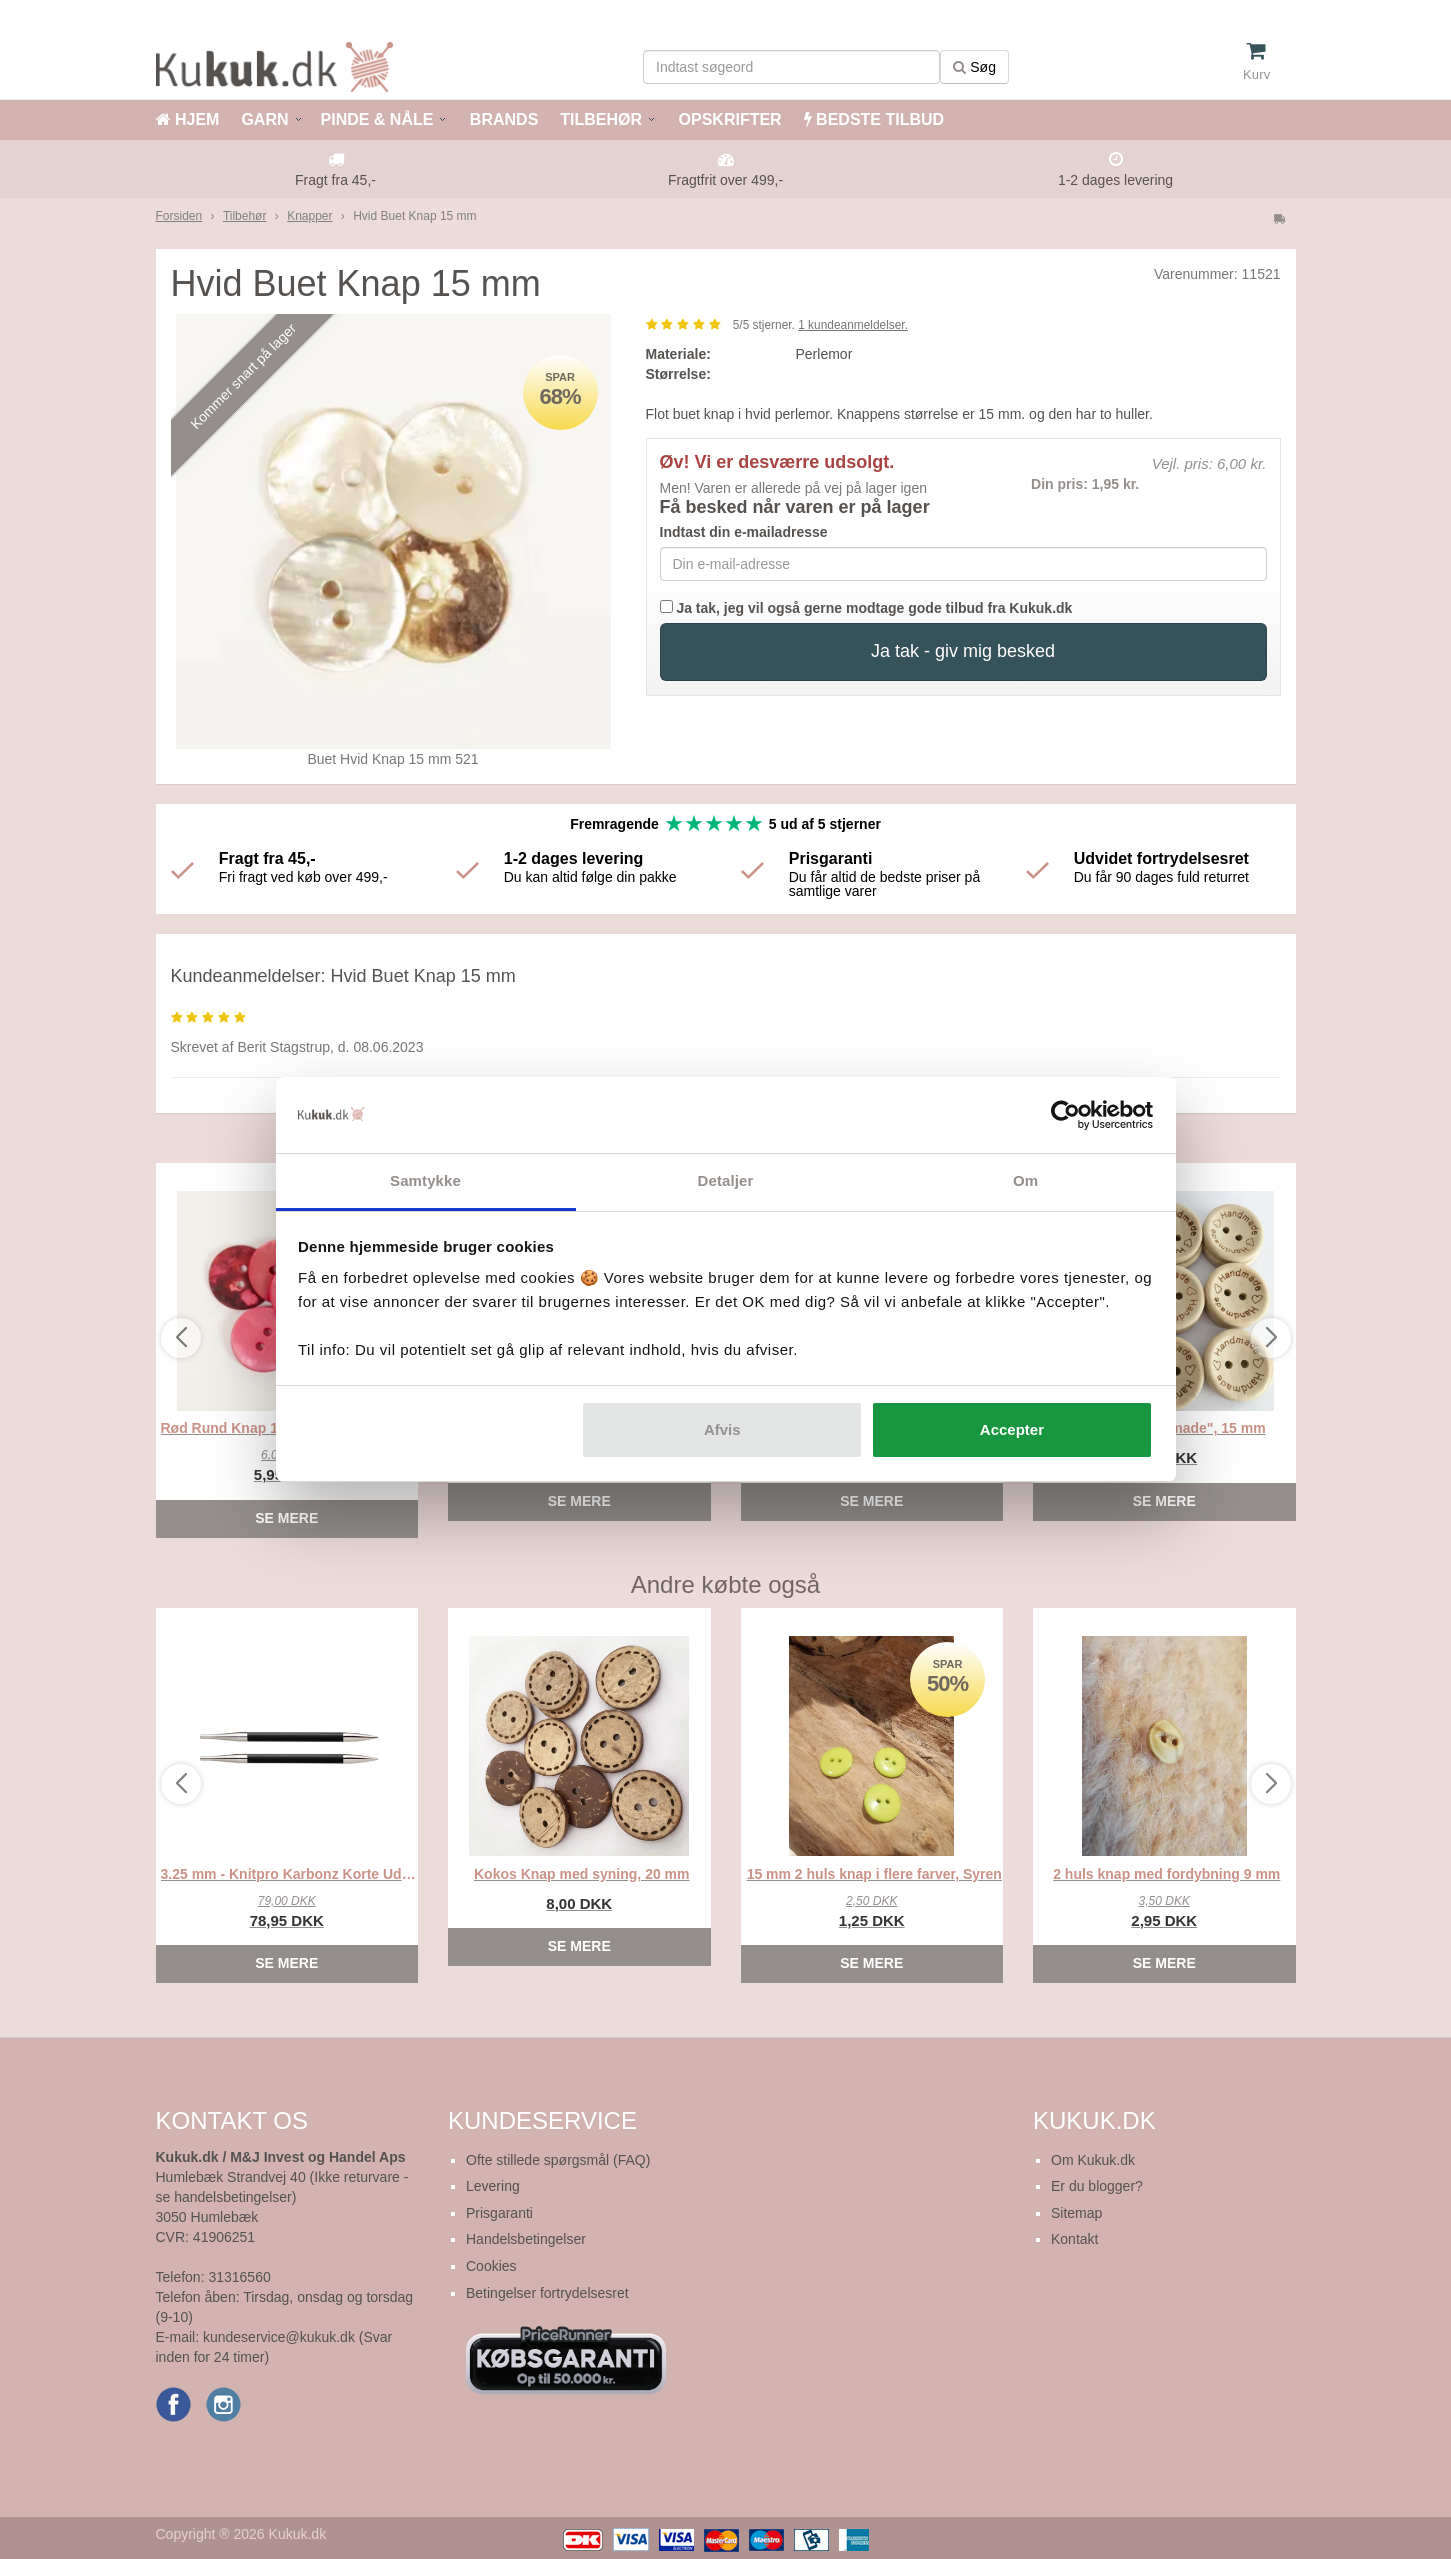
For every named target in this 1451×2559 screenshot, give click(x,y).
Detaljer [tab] (726, 1180)
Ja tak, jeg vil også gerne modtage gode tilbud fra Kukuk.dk (866, 608)
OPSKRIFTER (728, 119)
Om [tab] (1025, 1180)
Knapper (309, 216)
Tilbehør (245, 216)
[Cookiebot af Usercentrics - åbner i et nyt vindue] (1065, 1115)
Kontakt (1074, 2239)
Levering (493, 2186)
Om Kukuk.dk (1093, 2160)
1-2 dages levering (1115, 180)
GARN (264, 119)
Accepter (1012, 1429)
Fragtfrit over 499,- (725, 180)
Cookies (491, 2266)
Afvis (722, 1429)
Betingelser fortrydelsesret (547, 2293)
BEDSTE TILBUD (874, 119)
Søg (974, 67)
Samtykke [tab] (425, 1180)
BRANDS (501, 119)
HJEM (188, 119)
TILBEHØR (601, 119)
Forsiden (179, 216)
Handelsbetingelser (526, 2239)
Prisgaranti (499, 2213)
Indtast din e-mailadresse (744, 532)
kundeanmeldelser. (853, 325)
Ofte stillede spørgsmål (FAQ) (558, 2160)
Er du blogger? (1097, 2186)
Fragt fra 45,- (335, 180)
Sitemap (1076, 2213)
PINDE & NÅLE (377, 119)
